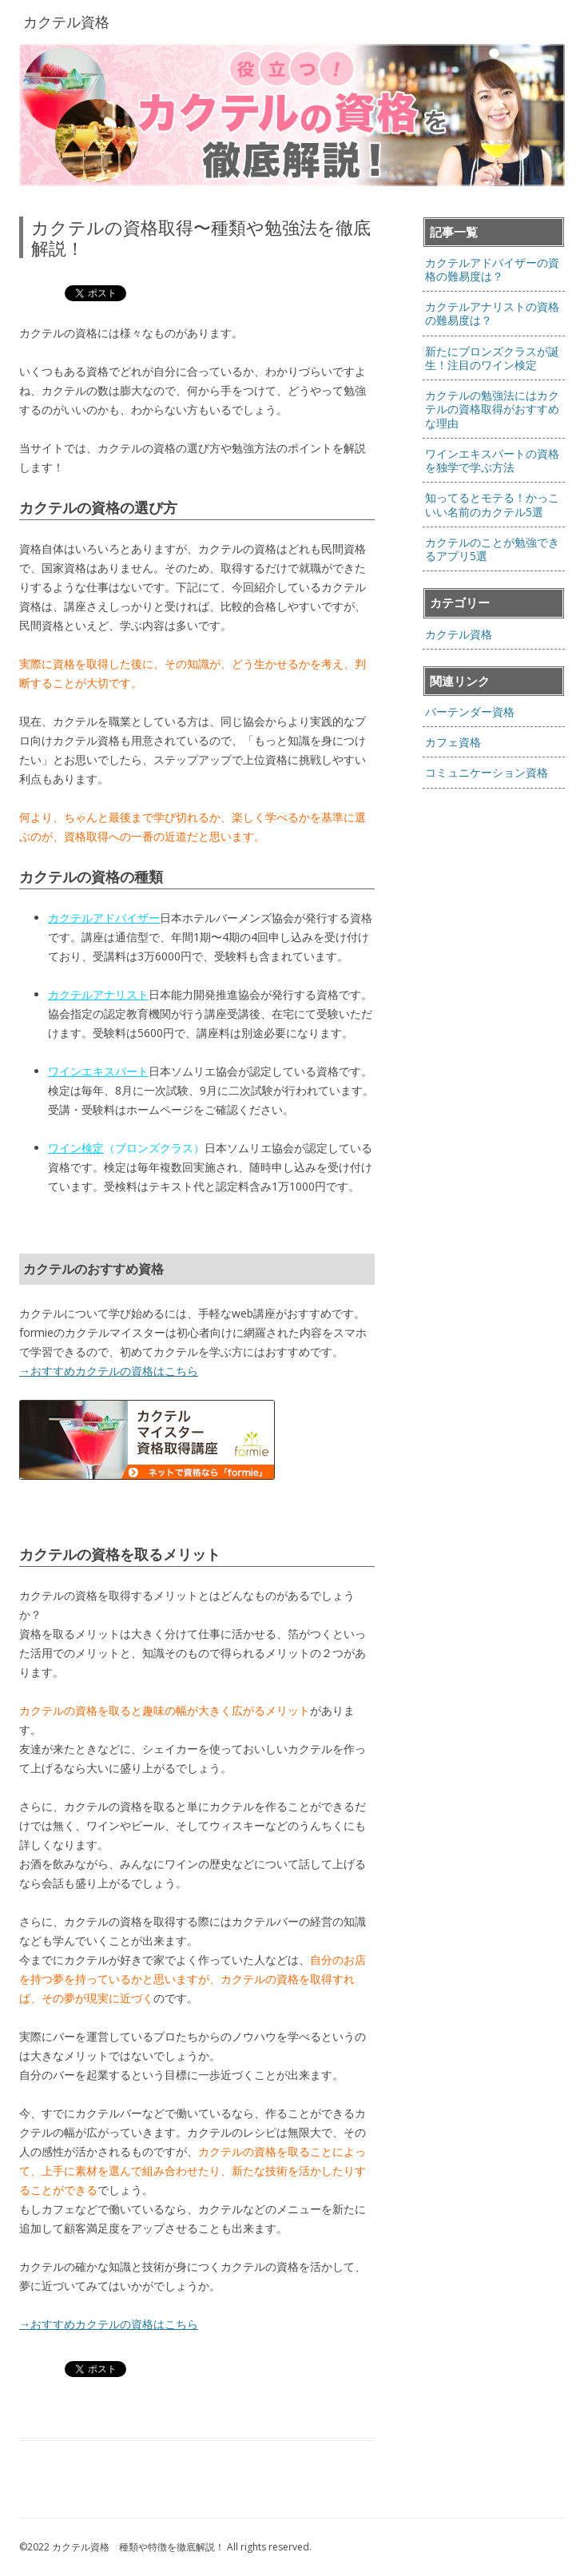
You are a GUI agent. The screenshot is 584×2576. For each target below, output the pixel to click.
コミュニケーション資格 (486, 772)
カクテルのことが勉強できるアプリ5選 (492, 549)
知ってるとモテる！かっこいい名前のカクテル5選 (492, 504)
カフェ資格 (453, 741)
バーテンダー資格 (469, 711)
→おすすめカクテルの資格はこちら (108, 1370)
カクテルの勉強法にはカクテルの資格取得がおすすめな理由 (492, 409)
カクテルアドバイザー (104, 917)
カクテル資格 (458, 634)
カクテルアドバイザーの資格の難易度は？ (492, 269)
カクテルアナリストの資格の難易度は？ (492, 313)
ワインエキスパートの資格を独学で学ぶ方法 (492, 460)
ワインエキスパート (98, 1071)
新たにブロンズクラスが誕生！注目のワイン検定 (492, 358)
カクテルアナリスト (98, 994)
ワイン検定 (76, 1147)
